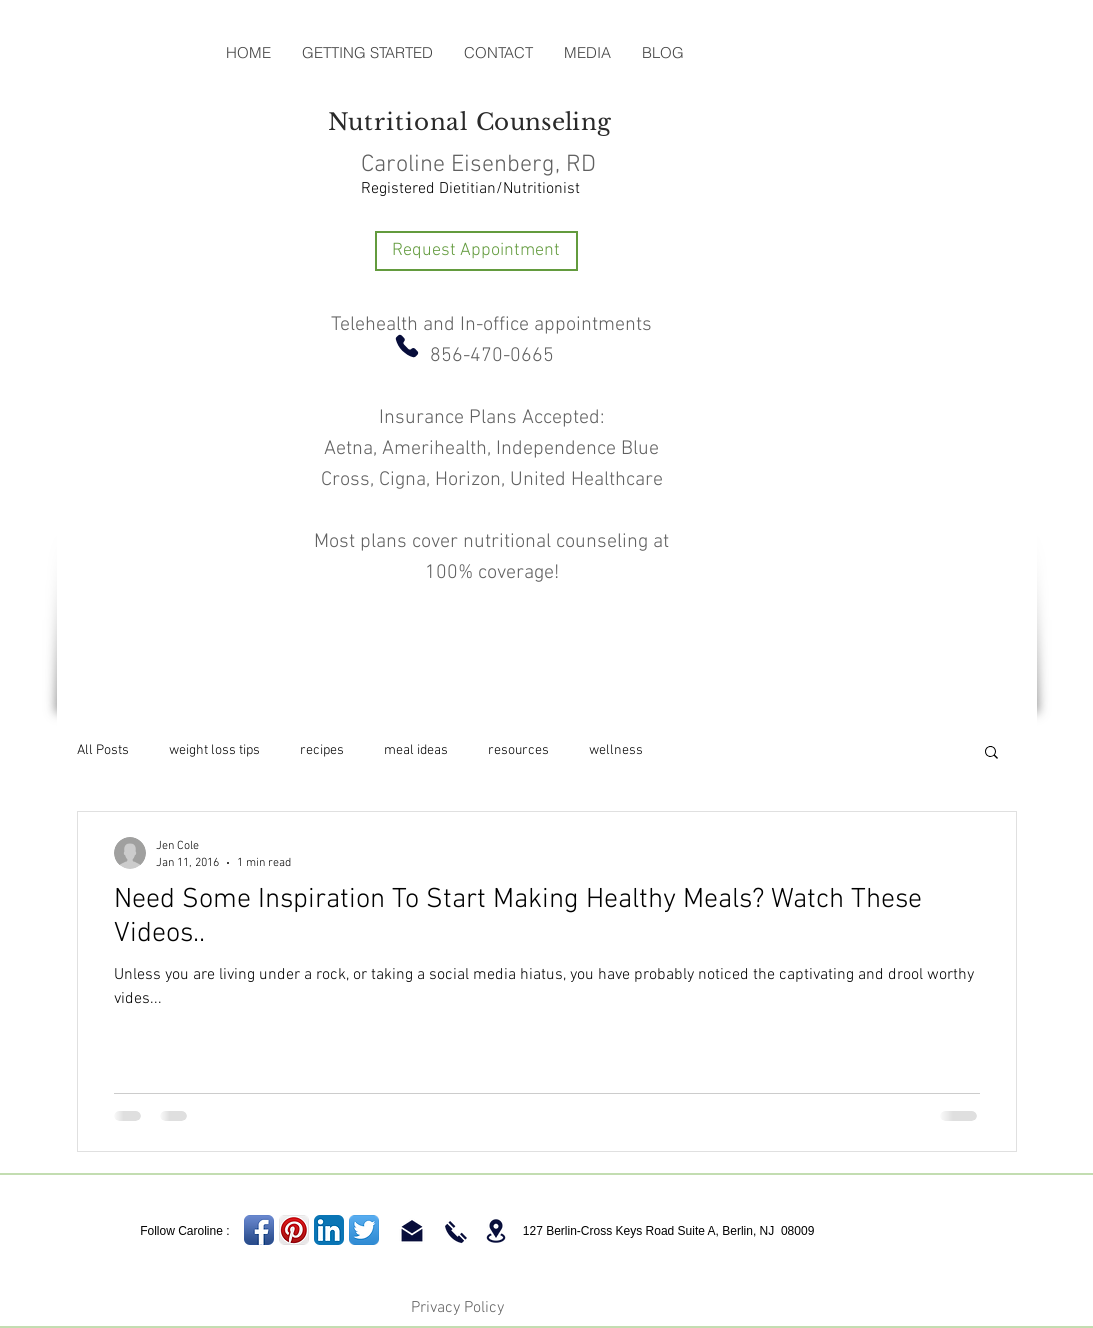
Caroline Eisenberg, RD (478, 165)
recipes (322, 750)
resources (518, 750)
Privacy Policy (457, 1308)
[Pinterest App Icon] (294, 1230)
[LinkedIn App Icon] (329, 1230)
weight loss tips (214, 750)
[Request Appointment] (476, 251)
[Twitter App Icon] (364, 1230)
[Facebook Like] (127, 53)
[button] (991, 753)
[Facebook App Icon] (259, 1230)
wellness (616, 750)
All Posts (103, 750)
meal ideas (416, 750)
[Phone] (407, 346)
